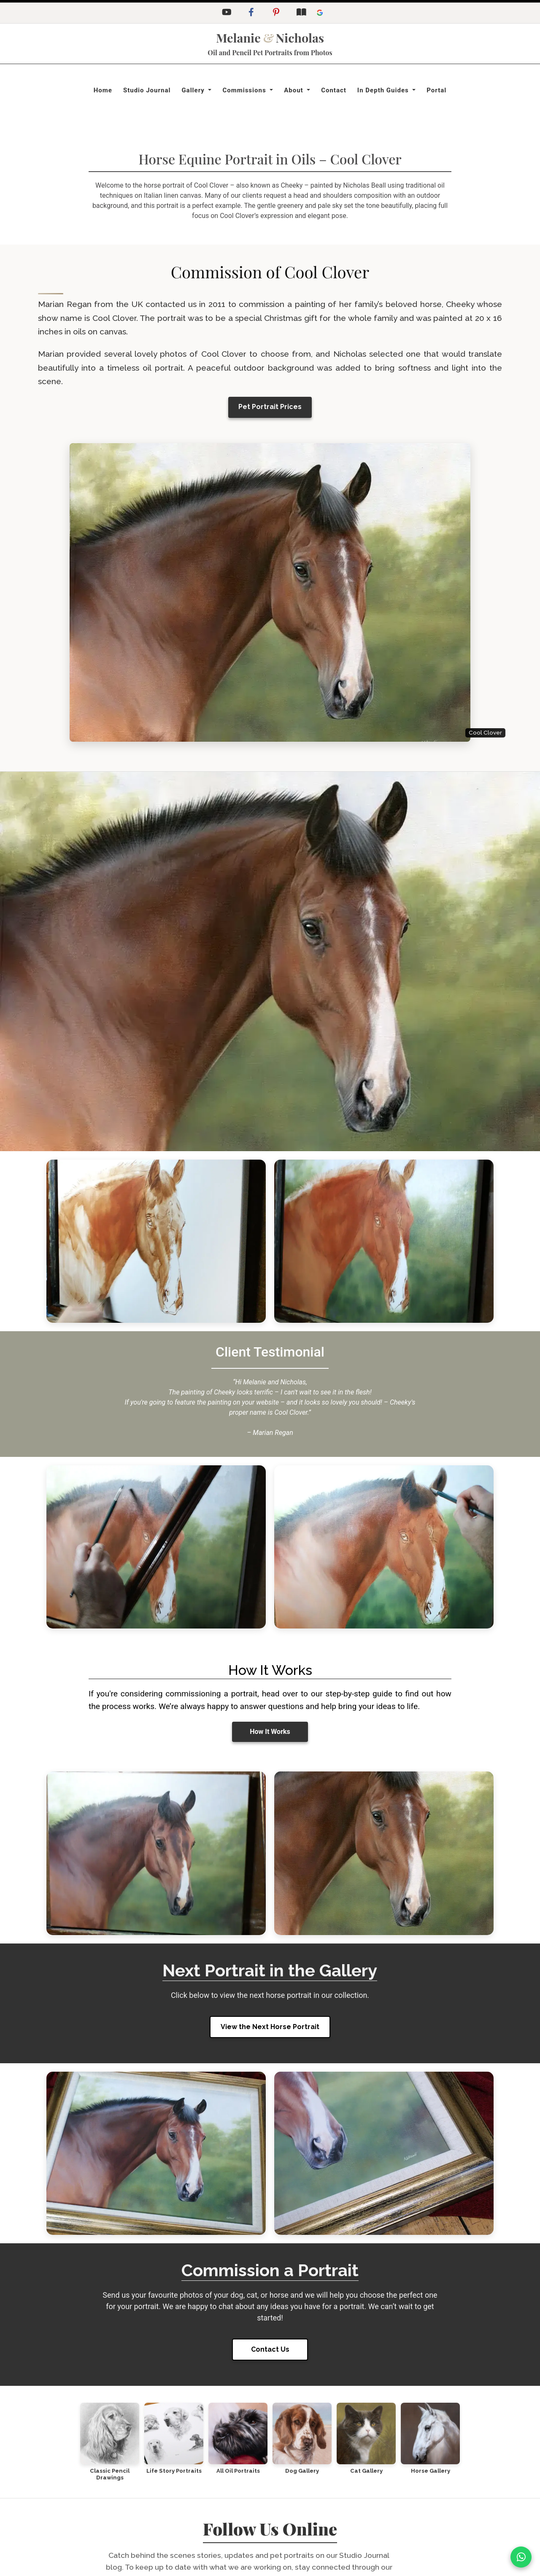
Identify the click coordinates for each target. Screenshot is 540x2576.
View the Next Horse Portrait (270, 2027)
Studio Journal (146, 90)
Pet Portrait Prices (270, 407)
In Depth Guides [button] (384, 90)
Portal (436, 90)
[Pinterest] (276, 13)
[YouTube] (226, 13)
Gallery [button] (193, 90)
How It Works (270, 1732)
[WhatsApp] (521, 2557)
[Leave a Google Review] (319, 13)
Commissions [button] (245, 90)
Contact (333, 90)
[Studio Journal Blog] (301, 13)
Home (103, 90)
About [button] (294, 90)
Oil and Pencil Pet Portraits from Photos (270, 52)
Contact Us (270, 2349)
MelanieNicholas (270, 38)
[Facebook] (251, 13)
